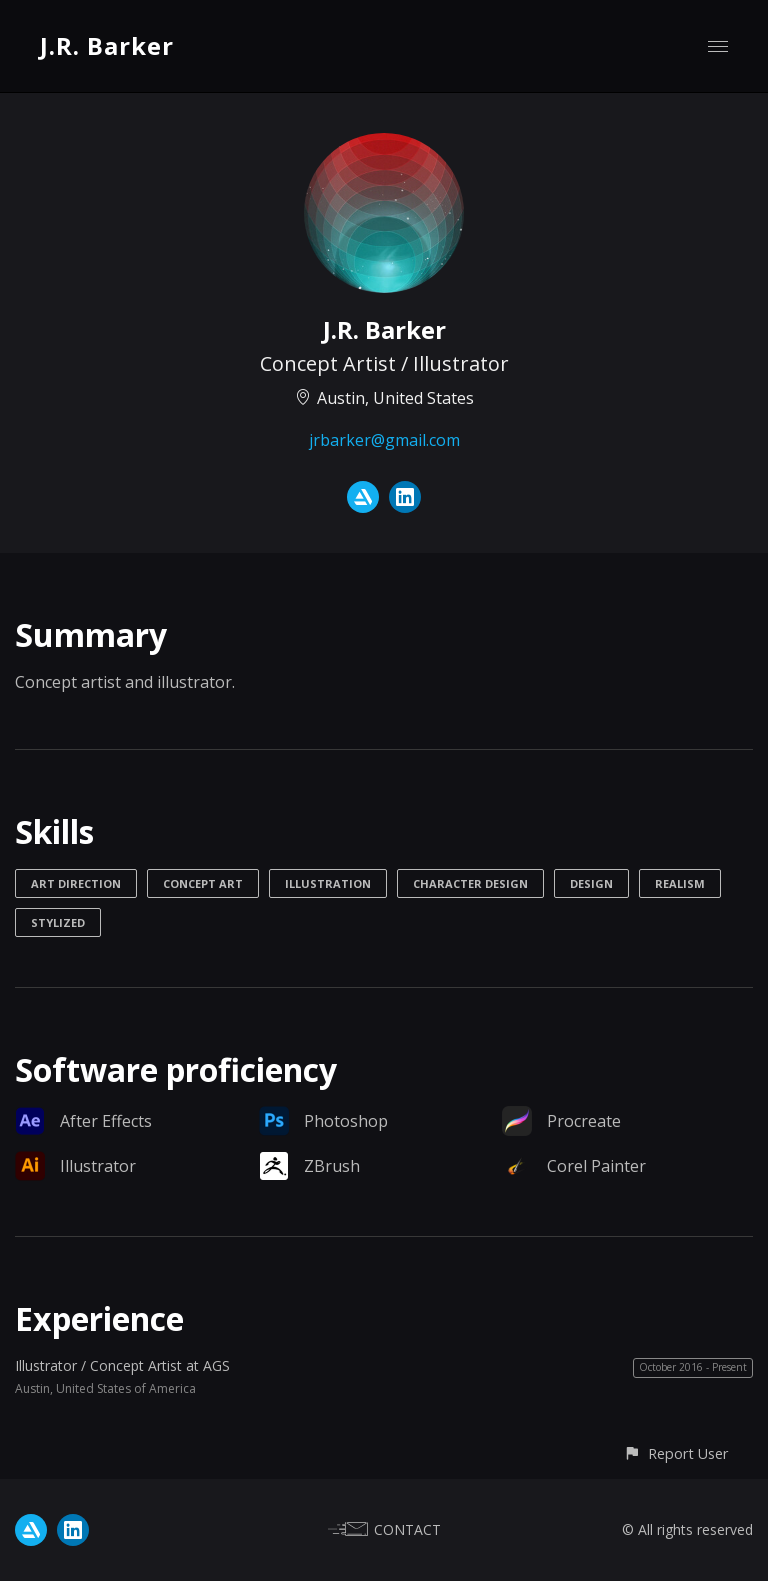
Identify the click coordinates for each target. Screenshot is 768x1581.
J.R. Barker (107, 45)
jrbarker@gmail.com (384, 440)
